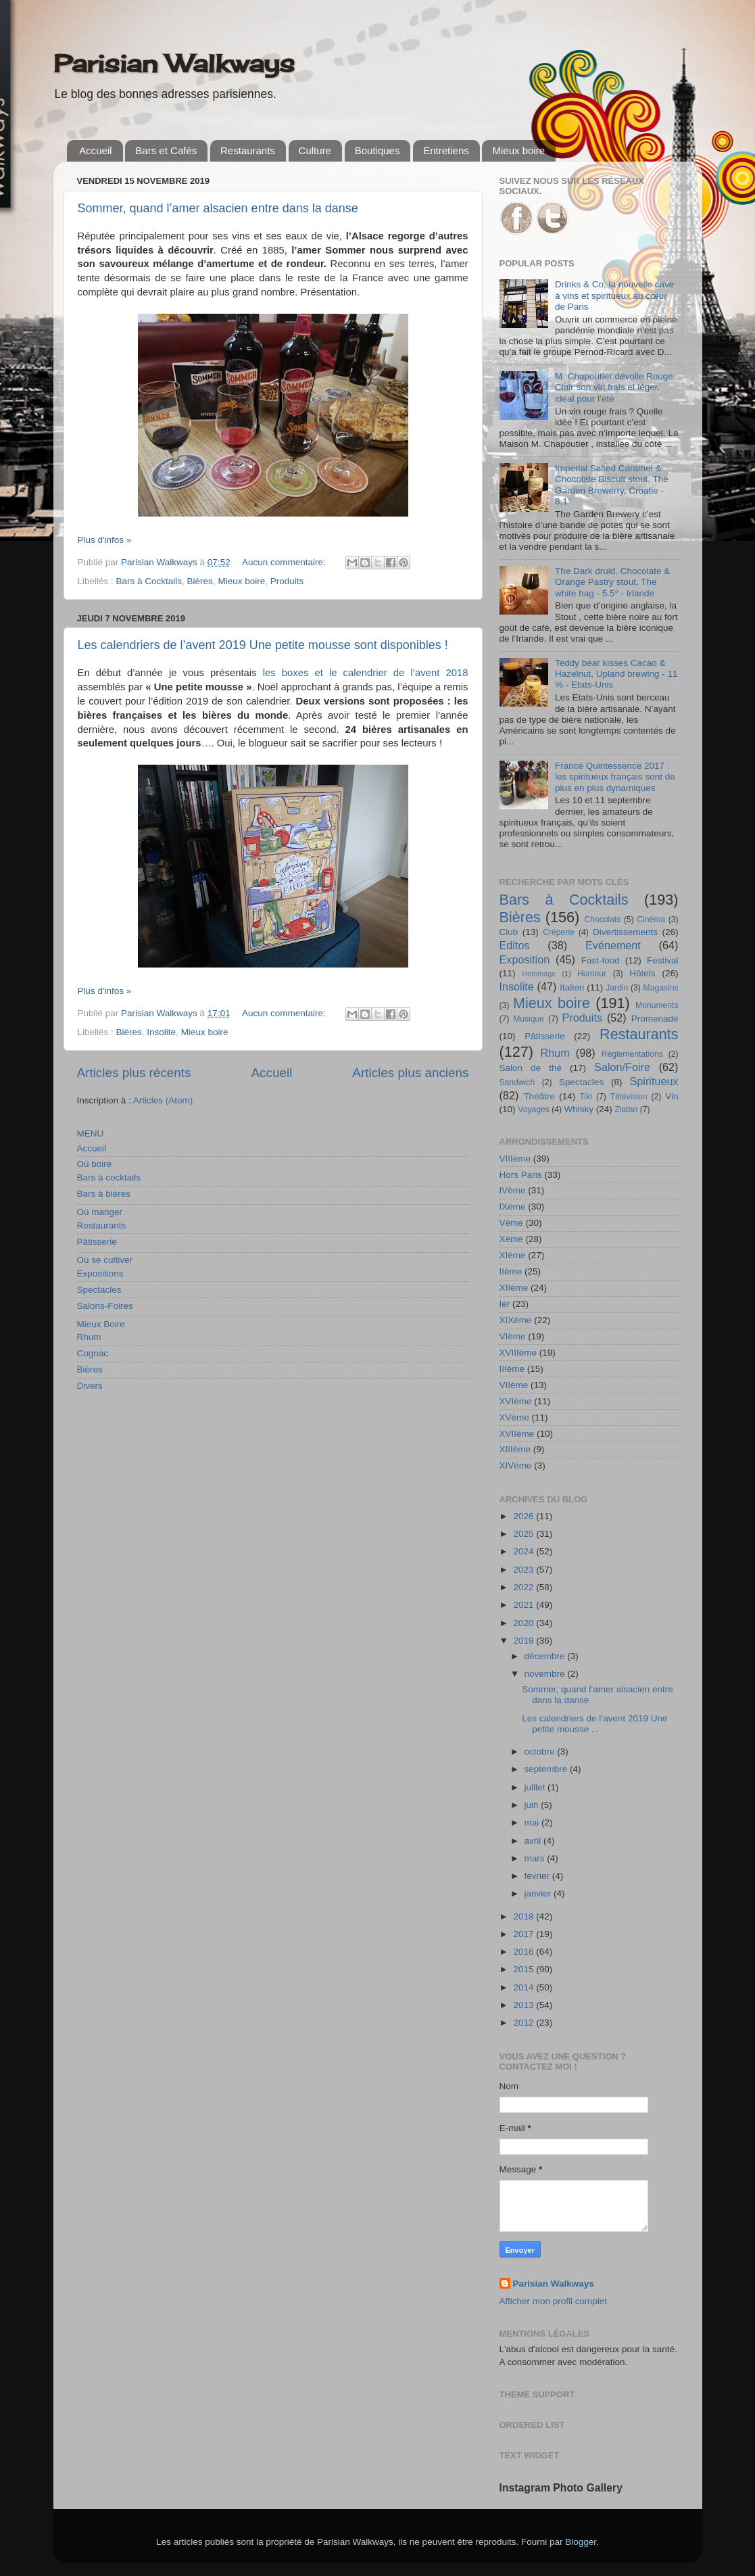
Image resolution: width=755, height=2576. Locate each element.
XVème (514, 1417)
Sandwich (517, 1082)
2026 (524, 1516)
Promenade (655, 1018)
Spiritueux (654, 1081)
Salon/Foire (622, 1067)
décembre (546, 1656)
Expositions (100, 1273)
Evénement (613, 945)
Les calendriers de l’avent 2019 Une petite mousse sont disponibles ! (263, 645)
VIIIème (515, 1158)
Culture (315, 150)
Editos (515, 945)
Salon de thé (531, 1068)
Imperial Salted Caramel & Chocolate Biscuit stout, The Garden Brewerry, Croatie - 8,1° (611, 484)
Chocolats (602, 919)
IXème (513, 1206)
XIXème (516, 1320)
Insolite (161, 1032)
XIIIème (515, 1449)
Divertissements (625, 932)
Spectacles (99, 1290)
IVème (513, 1190)
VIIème (514, 1385)
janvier (539, 1893)
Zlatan (626, 1109)
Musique (528, 1019)
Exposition (525, 959)
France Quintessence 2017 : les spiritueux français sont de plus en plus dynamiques (615, 776)
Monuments (656, 1005)
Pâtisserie (97, 1242)
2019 (524, 1641)
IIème (511, 1271)
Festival (663, 960)
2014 (524, 1987)
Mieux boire (518, 150)
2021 (524, 1605)
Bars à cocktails (109, 1177)
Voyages (534, 1109)
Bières (200, 581)
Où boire (94, 1164)
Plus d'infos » (105, 540)
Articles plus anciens (410, 1073)
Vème (511, 1223)
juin (533, 1805)
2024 (524, 1551)
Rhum (89, 1337)
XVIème (516, 1401)
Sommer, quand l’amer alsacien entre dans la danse (218, 208)
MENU (90, 1133)
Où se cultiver (105, 1260)
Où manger (100, 1212)
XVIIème (517, 1434)
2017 (524, 1934)
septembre (547, 1769)
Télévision (629, 1096)
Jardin (617, 988)
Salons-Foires (105, 1306)
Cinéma (651, 919)
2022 (524, 1587)
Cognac (93, 1353)
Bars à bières (104, 1194)
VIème (513, 1336)
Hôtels (642, 973)
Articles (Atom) (163, 1100)
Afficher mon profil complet (554, 2301)
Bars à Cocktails (149, 581)
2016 (524, 1952)
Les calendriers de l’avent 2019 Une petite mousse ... (594, 1723)
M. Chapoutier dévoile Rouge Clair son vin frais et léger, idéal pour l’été (614, 387)
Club (509, 932)
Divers (90, 1386)
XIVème (516, 1465)
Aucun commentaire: (285, 562)
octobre (541, 1751)
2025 (524, 1534)
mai (533, 1822)
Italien (572, 987)
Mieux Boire (101, 1324)
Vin (671, 1096)
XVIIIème (518, 1352)
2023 (524, 1570)
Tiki (586, 1096)
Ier (505, 1304)
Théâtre (539, 1096)
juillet (536, 1787)
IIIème (512, 1369)
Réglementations (632, 1054)
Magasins (661, 988)
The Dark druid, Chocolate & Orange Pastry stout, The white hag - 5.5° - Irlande (612, 582)
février (538, 1876)
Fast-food (600, 960)
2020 (524, 1623)
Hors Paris (521, 1175)
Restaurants (247, 150)
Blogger (580, 2542)
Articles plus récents (134, 1073)
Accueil (95, 150)
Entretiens (446, 150)
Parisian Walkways (174, 63)
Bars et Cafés (166, 150)
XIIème (514, 1288)
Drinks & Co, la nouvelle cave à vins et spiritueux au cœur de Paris (614, 295)
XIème (513, 1255)
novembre (546, 1674)
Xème (511, 1239)
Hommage (539, 974)
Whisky (578, 1109)
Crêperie (559, 932)
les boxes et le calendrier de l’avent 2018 (365, 672)
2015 (524, 1969)
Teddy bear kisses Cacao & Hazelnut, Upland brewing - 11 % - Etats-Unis (616, 674)
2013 (524, 2005)
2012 (524, 2023)
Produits (287, 581)
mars (536, 1858)
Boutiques (377, 150)
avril (534, 1841)
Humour (591, 973)
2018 (524, 1916)
